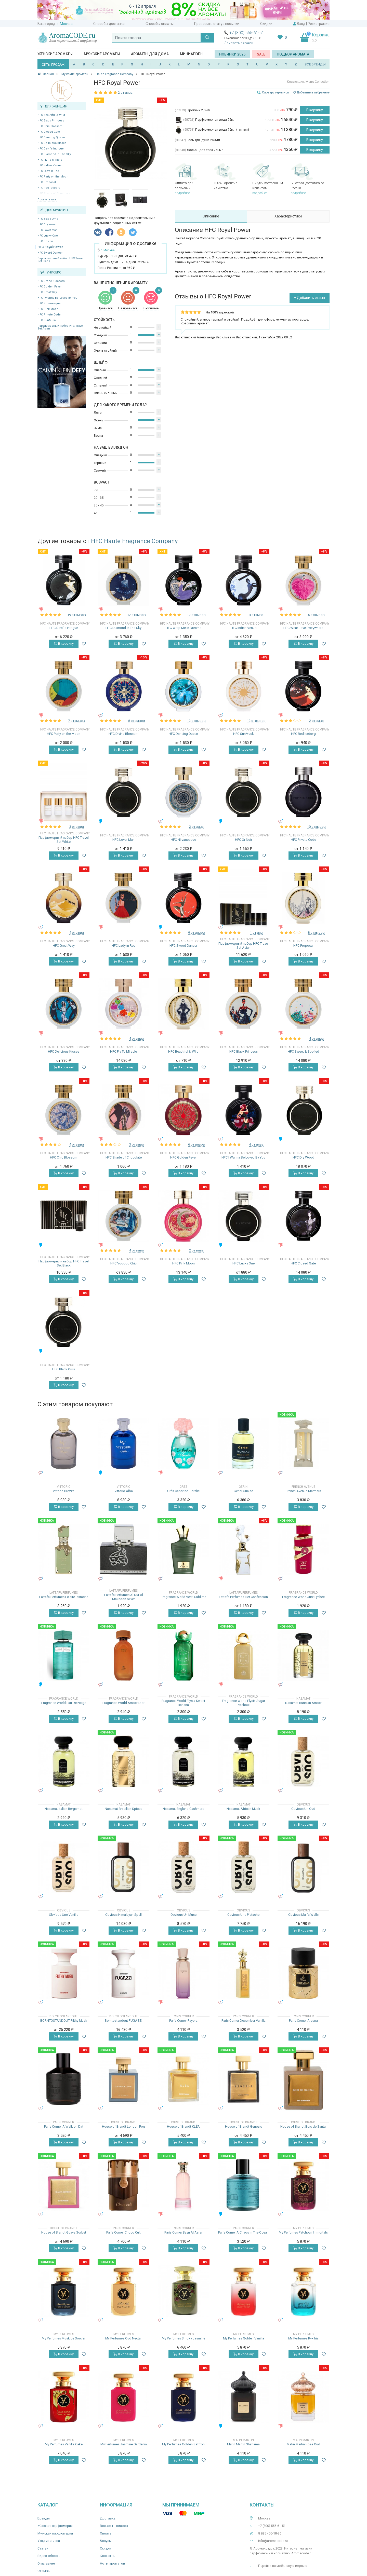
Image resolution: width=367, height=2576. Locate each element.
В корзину (314, 110)
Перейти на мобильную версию (282, 2566)
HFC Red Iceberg (303, 734)
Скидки (266, 24)
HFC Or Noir (45, 241)
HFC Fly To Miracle (49, 159)
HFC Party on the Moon (52, 176)
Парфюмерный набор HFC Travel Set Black (60, 260)
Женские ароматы (55, 54)
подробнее (182, 193)
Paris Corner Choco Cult (123, 2232)
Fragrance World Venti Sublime (183, 1597)
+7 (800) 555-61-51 (246, 32)
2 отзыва (125, 92)
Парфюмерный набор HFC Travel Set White (63, 840)
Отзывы (43, 2571)
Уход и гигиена (48, 2541)
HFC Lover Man (47, 230)
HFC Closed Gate (48, 131)
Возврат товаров (114, 2526)
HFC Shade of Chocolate (124, 1157)
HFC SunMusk (46, 320)
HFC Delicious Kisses (51, 143)
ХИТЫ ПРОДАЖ (53, 64)
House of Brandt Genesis (243, 2126)
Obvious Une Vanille (63, 1915)
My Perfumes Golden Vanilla (243, 2338)
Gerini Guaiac (243, 1491)
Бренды (43, 2518)
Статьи (42, 2548)
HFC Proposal (46, 182)
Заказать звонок (238, 43)
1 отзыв (256, 932)
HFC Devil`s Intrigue (50, 148)
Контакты (107, 2556)
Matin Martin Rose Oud (303, 2444)
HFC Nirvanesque (49, 303)
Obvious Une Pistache (243, 1915)
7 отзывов (76, 721)
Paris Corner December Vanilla (243, 2020)
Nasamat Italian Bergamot (64, 1809)
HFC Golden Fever (49, 286)
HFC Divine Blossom (51, 281)
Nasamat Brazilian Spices (123, 1809)
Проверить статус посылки (216, 24)
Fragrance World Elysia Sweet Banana (183, 1703)
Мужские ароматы (102, 54)
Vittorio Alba (123, 1491)
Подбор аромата (293, 54)
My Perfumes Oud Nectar (123, 2338)
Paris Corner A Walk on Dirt (63, 2126)
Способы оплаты (160, 24)
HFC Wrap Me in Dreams (183, 628)
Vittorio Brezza (63, 1491)
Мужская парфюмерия (55, 2533)
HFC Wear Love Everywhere (303, 628)
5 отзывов (316, 615)
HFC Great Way (47, 292)
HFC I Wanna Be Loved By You (57, 297)
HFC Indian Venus (49, 165)
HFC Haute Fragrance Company (134, 541)
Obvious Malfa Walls (303, 1915)
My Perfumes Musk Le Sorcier (63, 2338)
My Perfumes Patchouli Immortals (303, 2232)
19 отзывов (76, 615)
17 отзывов (196, 615)
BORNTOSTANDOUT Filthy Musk (63, 2020)
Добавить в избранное (311, 92)
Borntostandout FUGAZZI (123, 2020)
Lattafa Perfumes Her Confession (243, 1597)
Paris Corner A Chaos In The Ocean (243, 2232)
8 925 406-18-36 (269, 2533)
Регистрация (319, 24)
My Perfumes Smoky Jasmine (183, 2338)
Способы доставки (109, 24)
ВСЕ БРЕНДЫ (315, 64)
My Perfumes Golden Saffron (183, 2444)
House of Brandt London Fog (123, 2126)
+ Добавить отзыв (309, 298)
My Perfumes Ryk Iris (303, 2338)
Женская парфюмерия (55, 2526)
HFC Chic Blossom (49, 126)
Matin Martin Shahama (243, 2444)
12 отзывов (136, 615)
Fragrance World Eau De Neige (63, 1703)
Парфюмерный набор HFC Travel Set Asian (60, 327)
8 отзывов (136, 721)
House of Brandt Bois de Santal (303, 2126)
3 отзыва (76, 827)
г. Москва (65, 24)
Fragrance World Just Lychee (303, 1597)
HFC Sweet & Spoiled (303, 1051)
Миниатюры (191, 54)
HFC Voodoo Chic (123, 1263)
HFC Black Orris (47, 219)
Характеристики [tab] (288, 216)
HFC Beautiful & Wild (51, 115)
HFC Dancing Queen (51, 137)
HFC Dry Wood (47, 224)
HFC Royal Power (50, 247)
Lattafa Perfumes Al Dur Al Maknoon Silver (123, 1597)
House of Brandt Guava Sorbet (63, 2232)
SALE (261, 54)
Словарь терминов (275, 92)
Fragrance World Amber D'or (123, 1703)
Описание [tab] (211, 216)
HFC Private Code (49, 314)
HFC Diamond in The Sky (54, 154)
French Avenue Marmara (303, 1491)
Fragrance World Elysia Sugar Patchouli (243, 1703)
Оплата (105, 2533)
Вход (301, 24)
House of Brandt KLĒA (183, 2126)
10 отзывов (316, 827)
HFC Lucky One (47, 235)
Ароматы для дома (150, 54)
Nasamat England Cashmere (183, 1809)
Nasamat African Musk (243, 1809)
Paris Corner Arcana (303, 2020)
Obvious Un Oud (303, 1809)
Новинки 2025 (232, 54)
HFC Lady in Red (48, 171)
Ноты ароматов (112, 2563)
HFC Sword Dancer (50, 252)
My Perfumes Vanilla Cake (64, 2444)
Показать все (47, 199)
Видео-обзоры (48, 2556)
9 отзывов (196, 932)
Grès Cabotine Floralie (183, 1491)
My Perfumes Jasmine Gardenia (123, 2444)
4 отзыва (256, 615)
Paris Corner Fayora (183, 2020)
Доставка (107, 2518)
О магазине (46, 2563)
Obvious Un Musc (183, 1915)
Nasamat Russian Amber (303, 1703)
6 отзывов (196, 1144)
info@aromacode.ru (273, 2541)
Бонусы (106, 2541)
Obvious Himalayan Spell (123, 1915)
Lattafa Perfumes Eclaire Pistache (63, 1597)
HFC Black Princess (50, 120)
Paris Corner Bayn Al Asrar (183, 2232)
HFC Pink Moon (47, 309)
